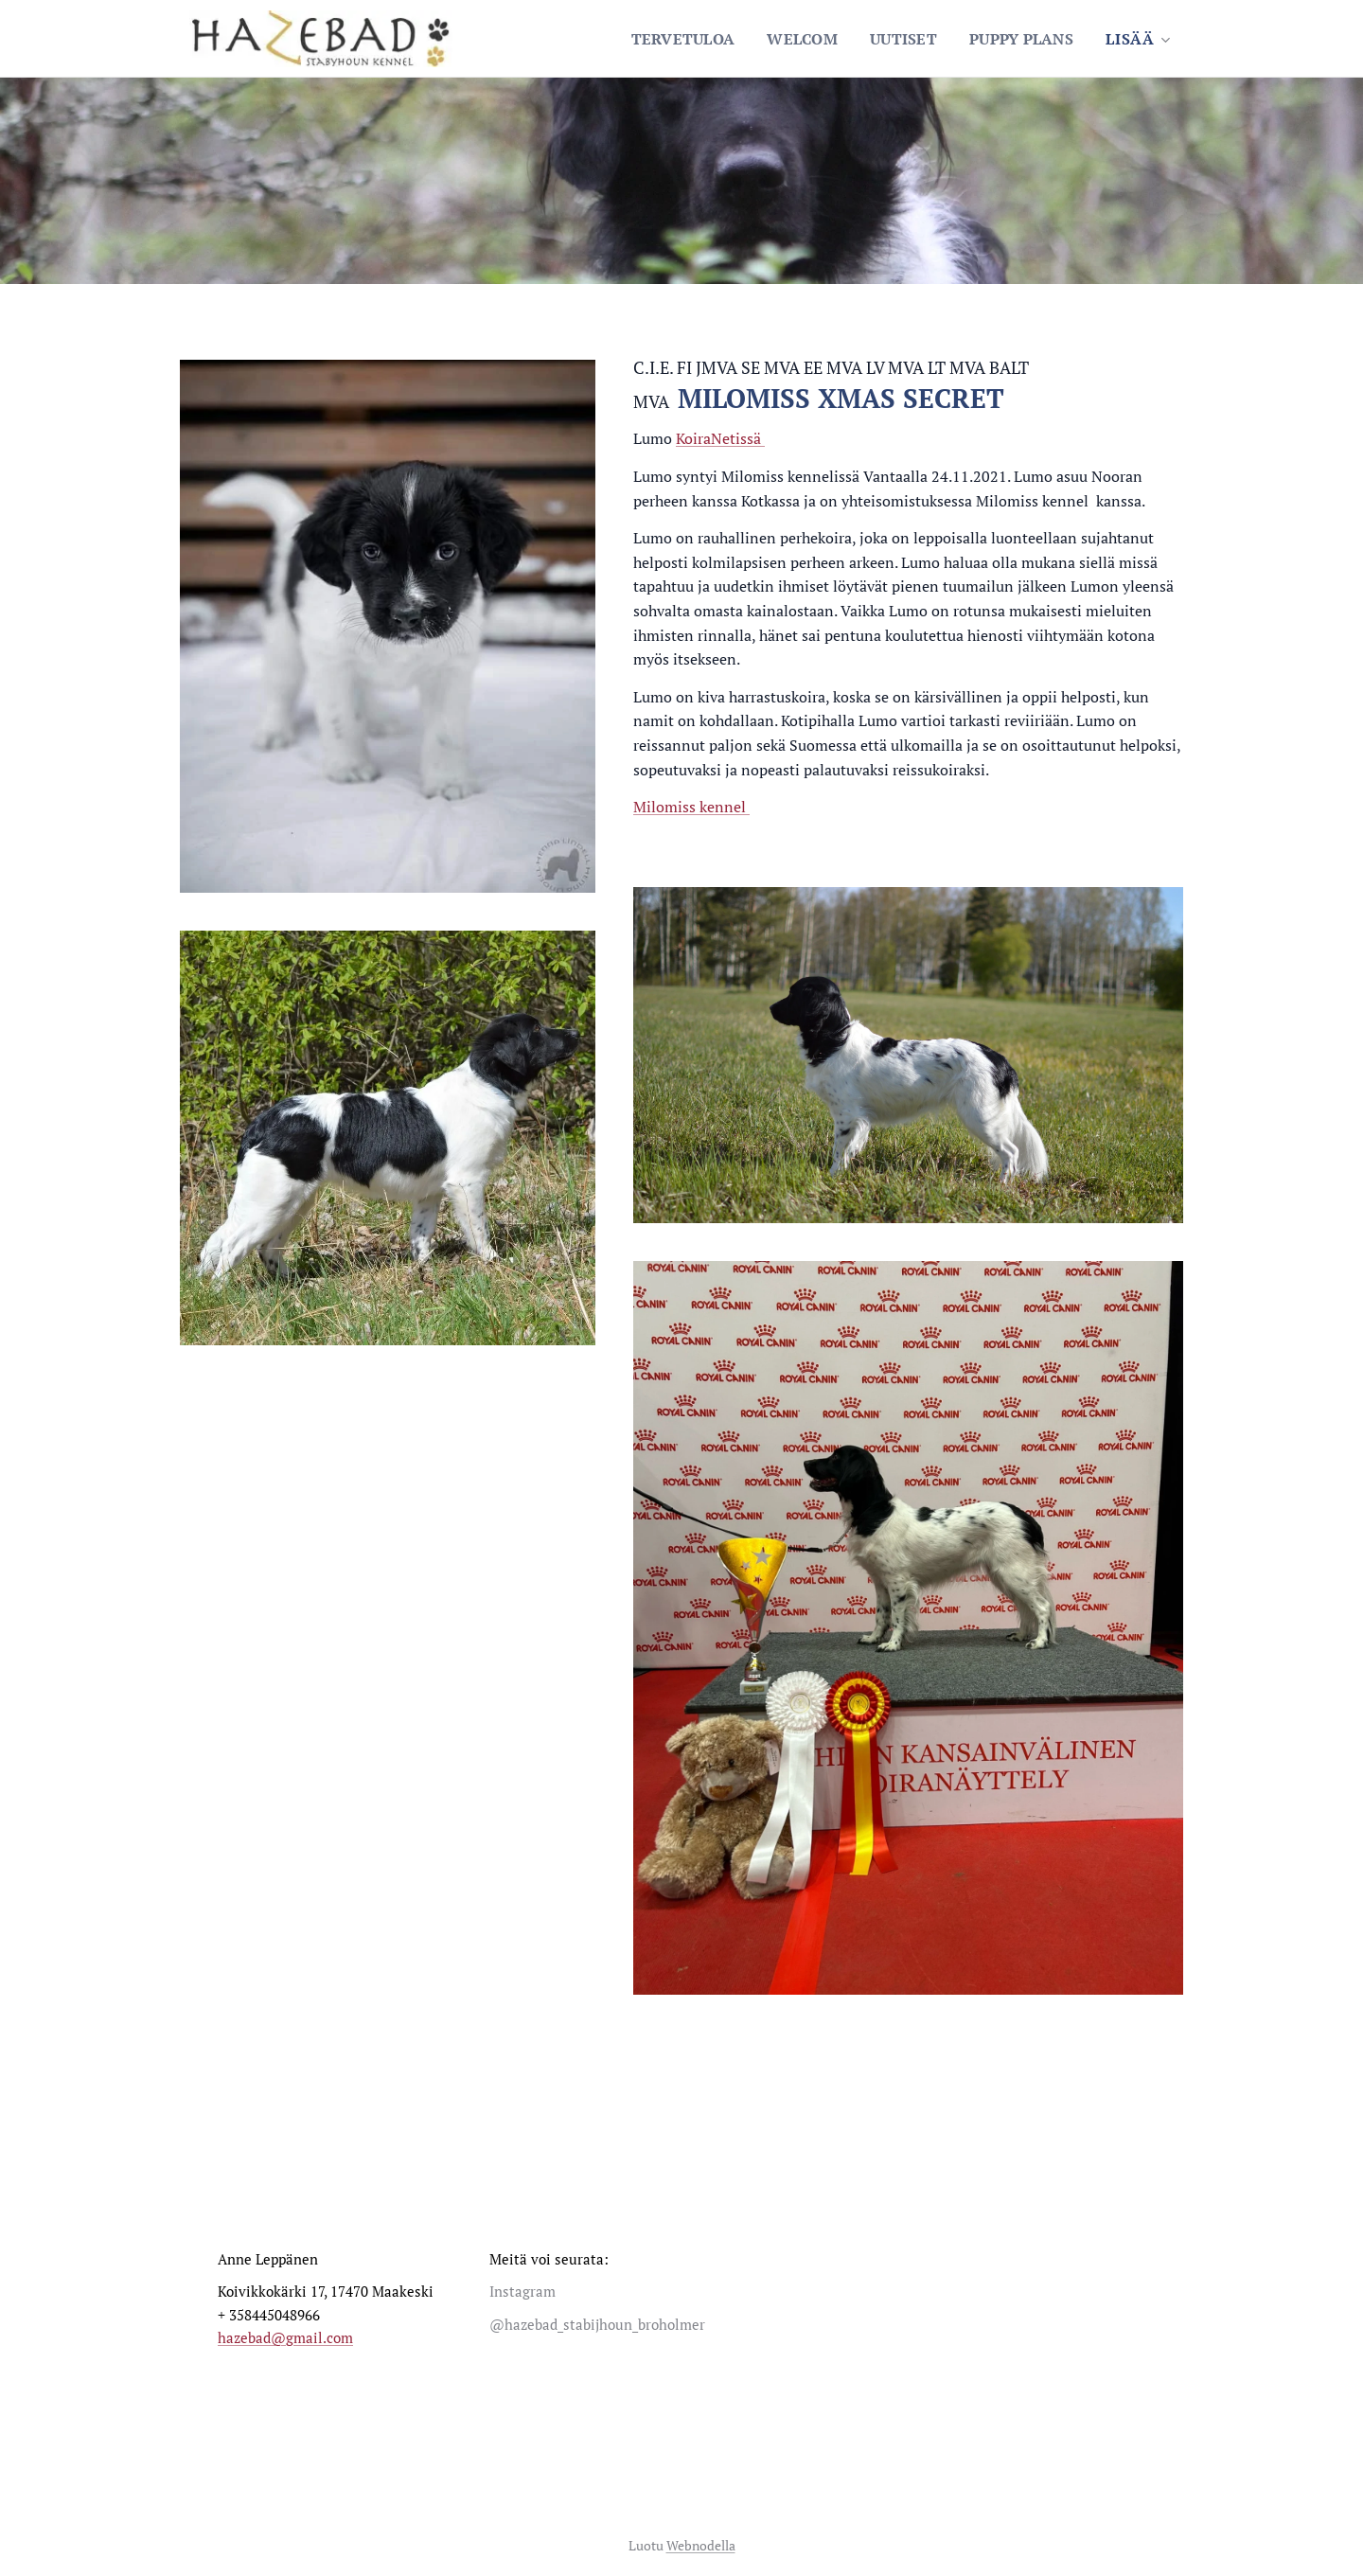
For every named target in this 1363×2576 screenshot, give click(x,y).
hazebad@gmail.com (285, 2337)
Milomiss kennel (691, 806)
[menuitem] (668, 38)
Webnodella (700, 2545)
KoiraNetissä (720, 438)
